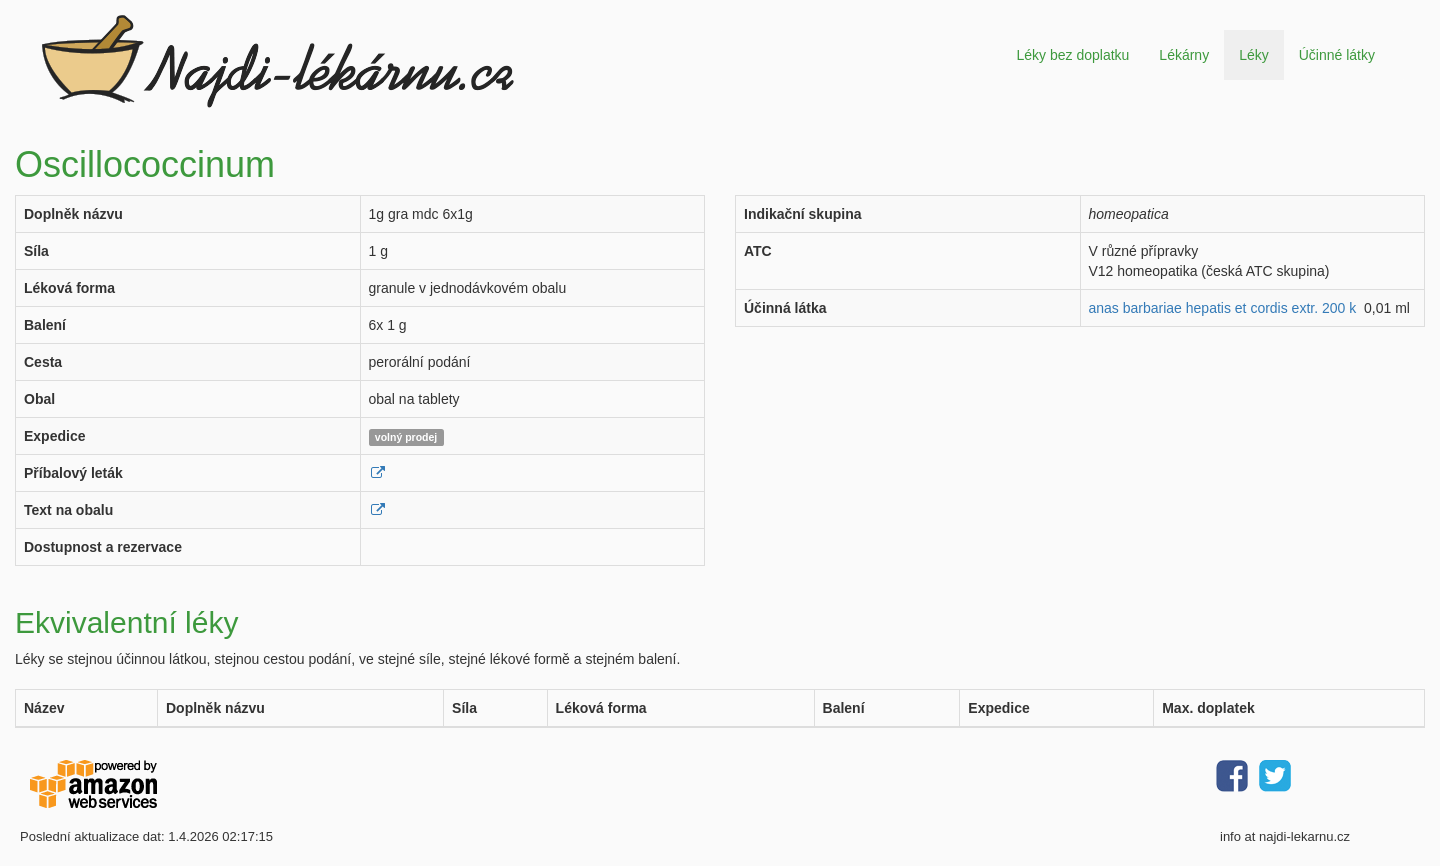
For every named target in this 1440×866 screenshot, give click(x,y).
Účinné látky (1337, 55)
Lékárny (1184, 55)
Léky (1254, 55)
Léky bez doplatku (1072, 55)
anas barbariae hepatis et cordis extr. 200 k (1223, 308)
